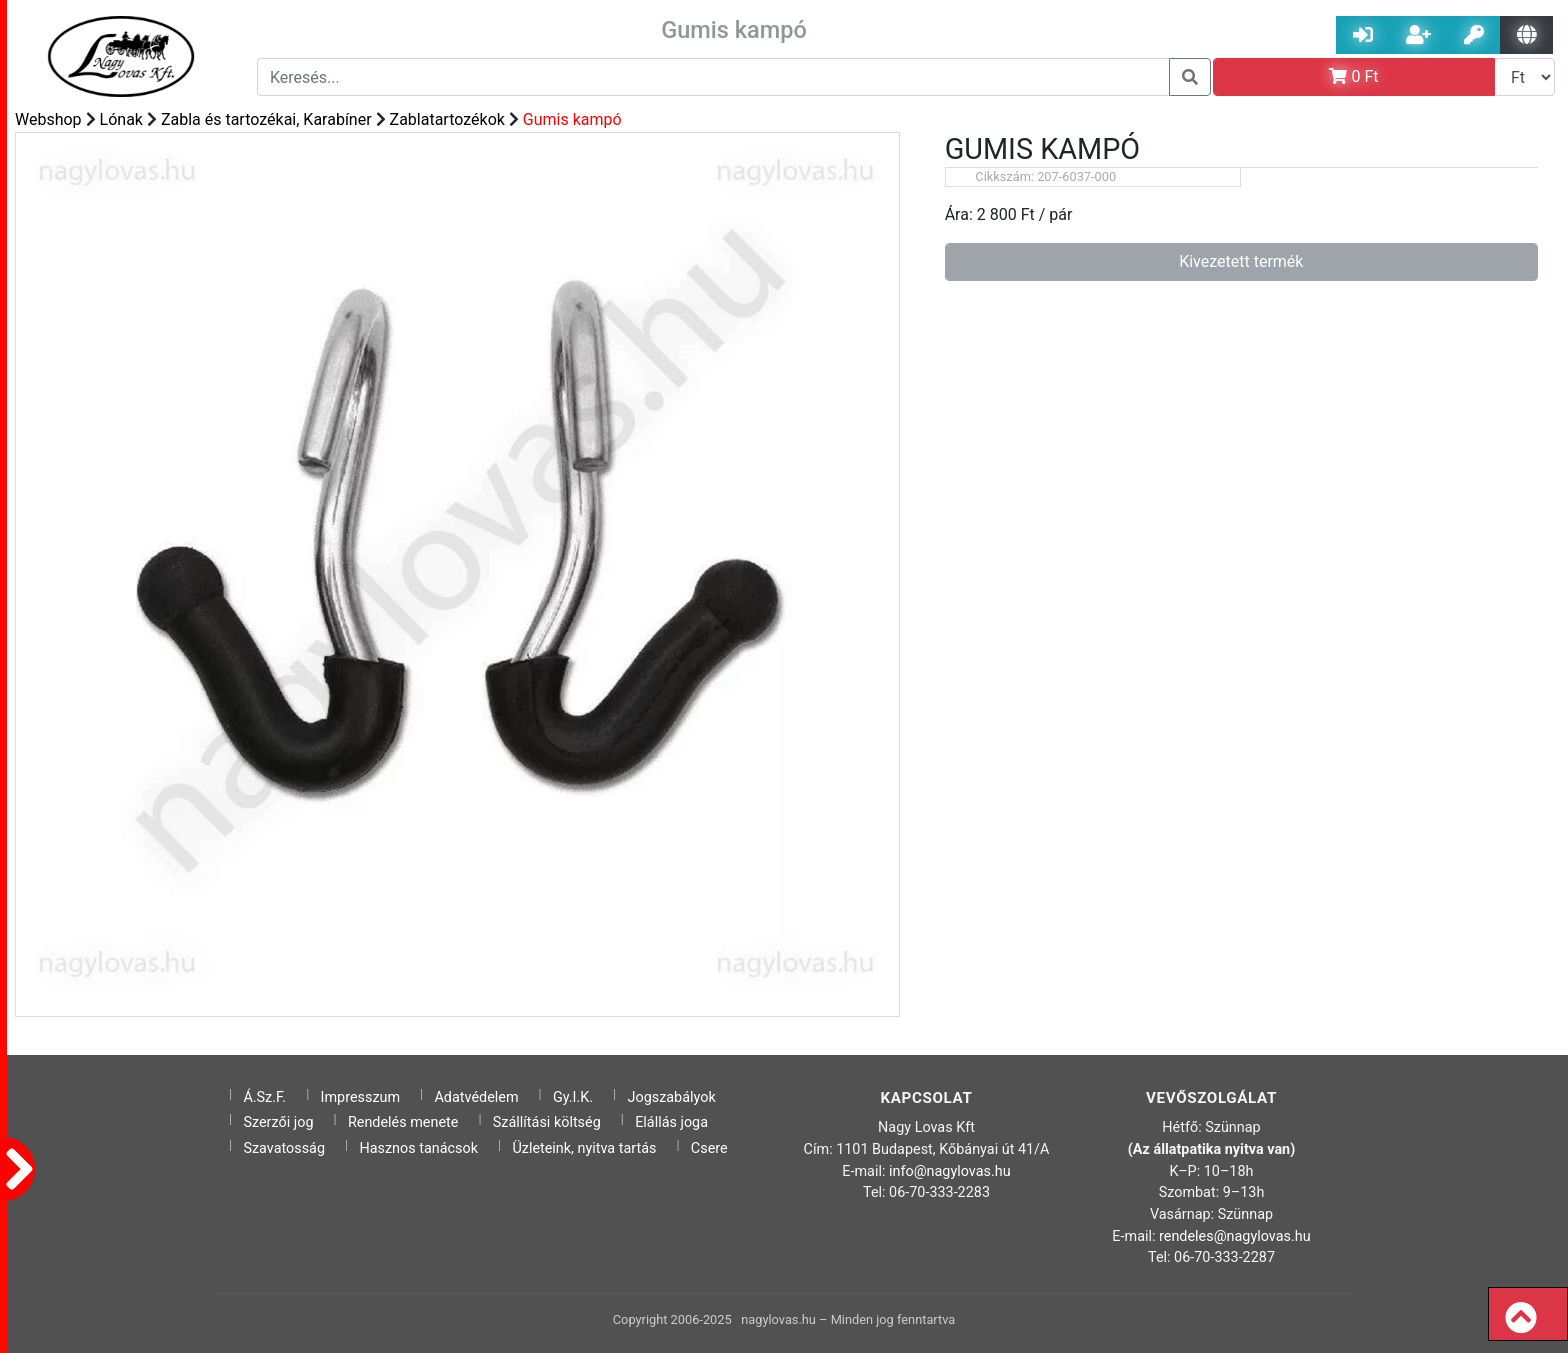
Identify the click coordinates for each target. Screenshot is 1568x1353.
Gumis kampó (572, 119)
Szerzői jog (278, 1122)
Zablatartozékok (447, 119)
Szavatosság (284, 1148)
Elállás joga (671, 1122)
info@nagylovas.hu (950, 1171)
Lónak (121, 119)
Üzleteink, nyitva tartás (584, 1148)
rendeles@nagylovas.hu (1235, 1236)
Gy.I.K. (573, 1097)
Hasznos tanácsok (418, 1148)
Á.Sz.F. (264, 1097)
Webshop (48, 119)
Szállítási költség (547, 1122)
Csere (709, 1148)
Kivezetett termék (1241, 261)
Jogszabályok (672, 1097)
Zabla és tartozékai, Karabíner (266, 119)
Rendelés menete (403, 1122)
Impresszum (361, 1097)
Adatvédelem (476, 1097)
